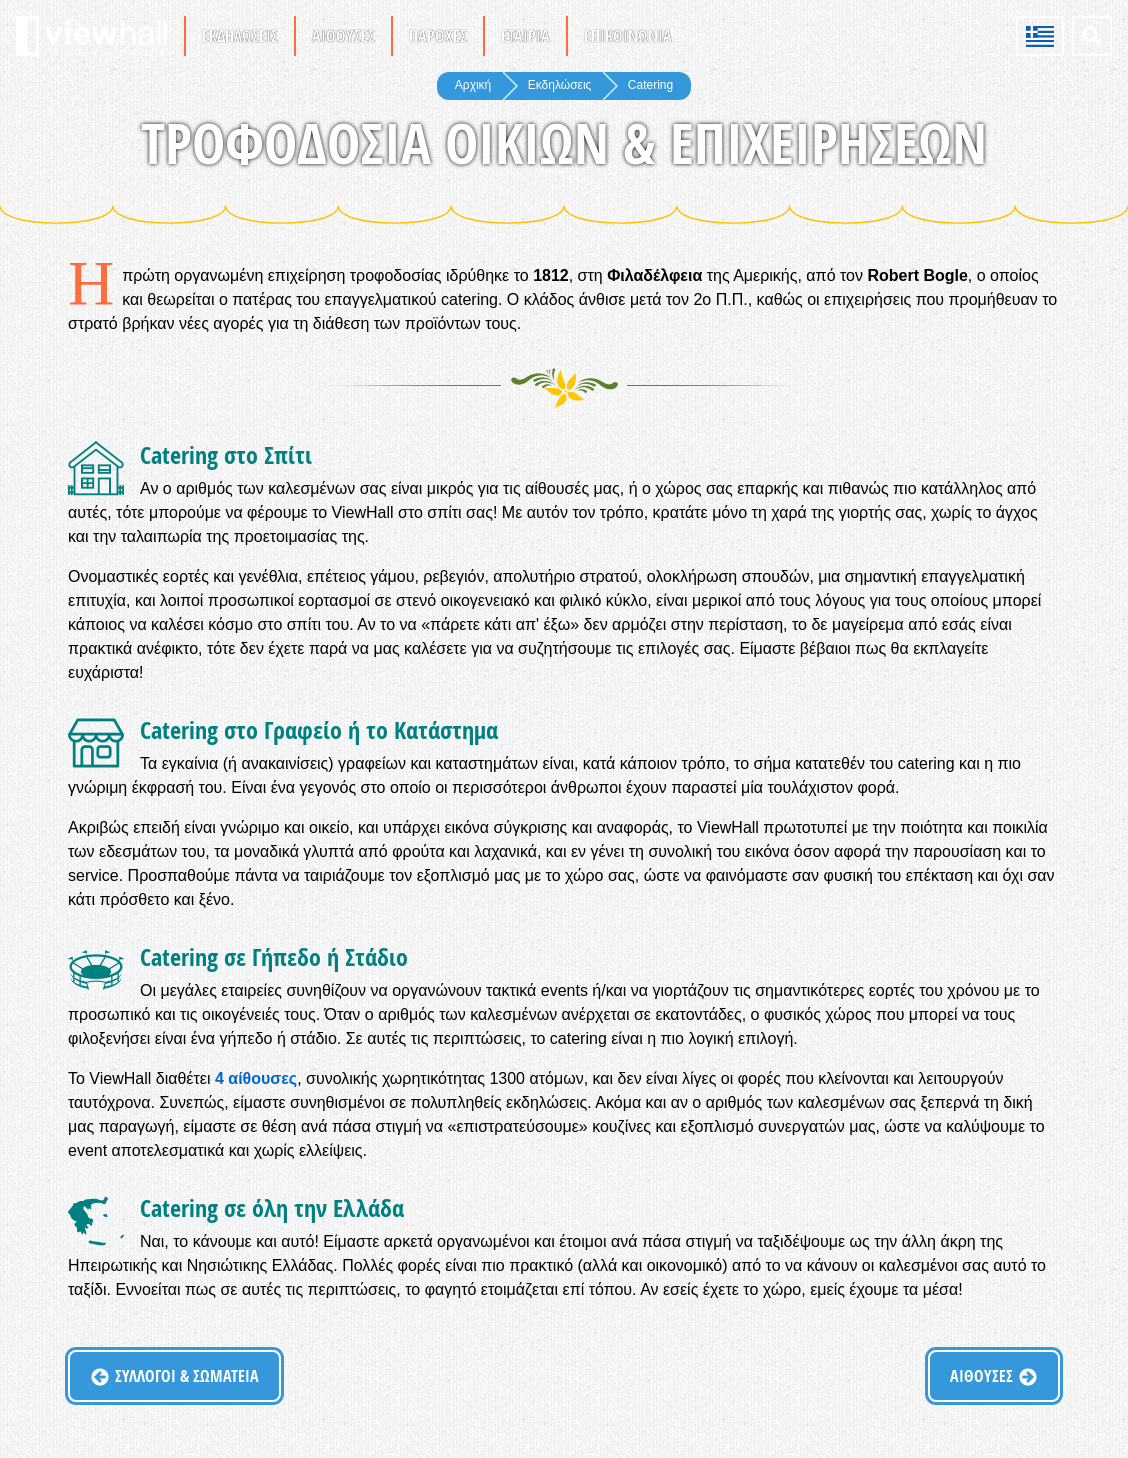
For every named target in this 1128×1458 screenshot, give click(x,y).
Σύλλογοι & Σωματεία (187, 1376)
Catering (650, 85)
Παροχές (438, 36)
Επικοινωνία (628, 36)
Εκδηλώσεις (240, 36)
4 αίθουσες (256, 1078)
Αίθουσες (343, 36)
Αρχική (473, 85)
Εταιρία (525, 36)
